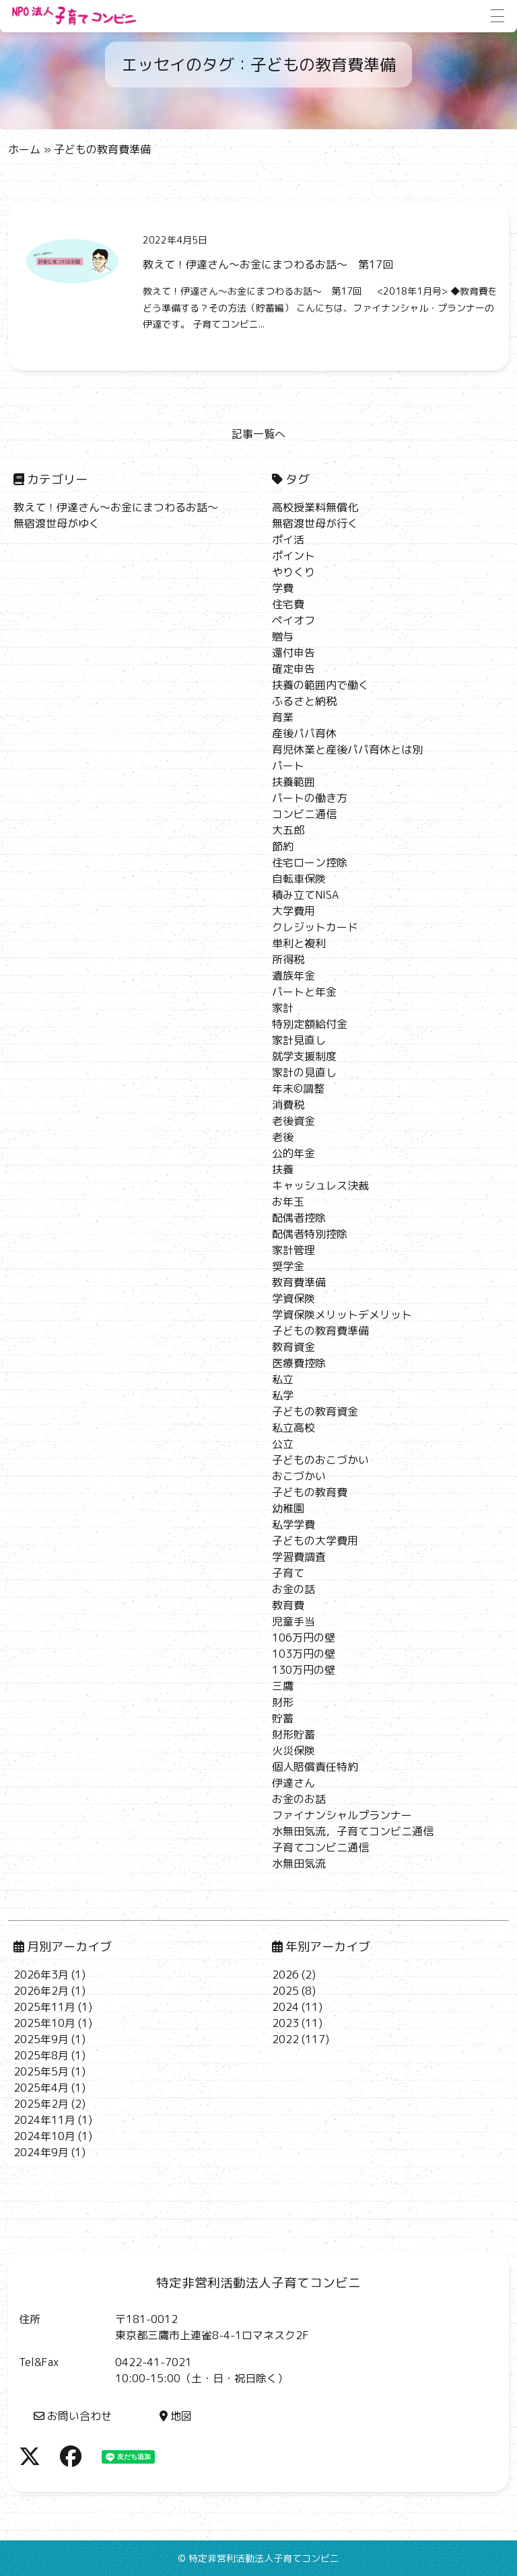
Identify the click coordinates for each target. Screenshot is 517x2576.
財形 (283, 1702)
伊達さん (293, 1782)
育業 (283, 717)
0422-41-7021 (153, 2362)
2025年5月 (41, 2071)
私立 (283, 1379)
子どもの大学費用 (315, 1540)
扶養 (283, 1169)
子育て (288, 1573)
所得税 (288, 959)
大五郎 (288, 830)
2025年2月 (41, 2103)
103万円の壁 (303, 1653)
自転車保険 (299, 878)
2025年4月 (41, 2087)
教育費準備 (299, 1282)
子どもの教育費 (309, 1492)
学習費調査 (299, 1556)
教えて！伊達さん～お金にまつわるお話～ (115, 507)
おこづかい (299, 1476)
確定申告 (293, 668)
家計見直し (299, 1040)
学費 (283, 588)
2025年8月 (41, 2055)
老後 (283, 1137)
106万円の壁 (303, 1637)
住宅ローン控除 (309, 862)
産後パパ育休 (304, 733)
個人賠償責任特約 (315, 1766)
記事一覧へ (258, 434)
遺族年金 (293, 975)
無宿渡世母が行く (315, 523)
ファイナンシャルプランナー (342, 1815)
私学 (283, 1395)
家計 (283, 1007)
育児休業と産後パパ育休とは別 (347, 749)
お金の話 (293, 1589)
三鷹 (283, 1686)
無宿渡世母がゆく (56, 523)
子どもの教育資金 (315, 1411)
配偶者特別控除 (309, 1233)
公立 (283, 1443)
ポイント (293, 555)
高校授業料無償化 (315, 507)
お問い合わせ (73, 2415)
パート (288, 765)
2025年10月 (44, 2023)
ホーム (24, 149)
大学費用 (293, 911)
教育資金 (293, 1346)
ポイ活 (288, 539)
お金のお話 (299, 1799)
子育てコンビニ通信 (320, 1847)
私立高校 (293, 1427)
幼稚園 (288, 1508)
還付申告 (293, 652)
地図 (176, 2415)
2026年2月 (41, 1990)
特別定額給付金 (309, 1024)
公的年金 (293, 1153)
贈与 (283, 636)
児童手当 (293, 1621)
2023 (285, 2023)
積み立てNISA (305, 894)
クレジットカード (315, 927)
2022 (285, 2039)
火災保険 (293, 1750)
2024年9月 (41, 2152)
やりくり (293, 571)
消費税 (288, 1104)
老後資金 (293, 1120)
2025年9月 (41, 2039)
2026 (285, 1974)
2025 (285, 1990)
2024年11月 (44, 2119)
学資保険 (293, 1298)
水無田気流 (299, 1863)
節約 (283, 846)
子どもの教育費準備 (320, 1330)
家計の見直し (304, 1072)
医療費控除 (299, 1363)
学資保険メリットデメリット (342, 1314)
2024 (285, 2006)
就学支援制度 (304, 1056)
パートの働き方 (309, 797)
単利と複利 (299, 943)
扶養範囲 (293, 781)
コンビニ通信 (304, 814)
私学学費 (293, 1524)
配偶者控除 (299, 1217)
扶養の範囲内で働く (320, 684)
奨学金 (288, 1266)
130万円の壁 (303, 1669)
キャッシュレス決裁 (320, 1185)
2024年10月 (44, 2136)
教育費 (288, 1605)
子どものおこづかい (320, 1459)
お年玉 (288, 1201)
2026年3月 (41, 1974)
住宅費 (288, 604)
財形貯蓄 (293, 1734)
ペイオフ (293, 620)
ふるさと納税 (304, 701)
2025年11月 (44, 2006)
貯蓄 (283, 1718)
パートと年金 (304, 991)
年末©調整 (298, 1088)
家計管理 (293, 1250)
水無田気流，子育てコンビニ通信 (353, 1831)
